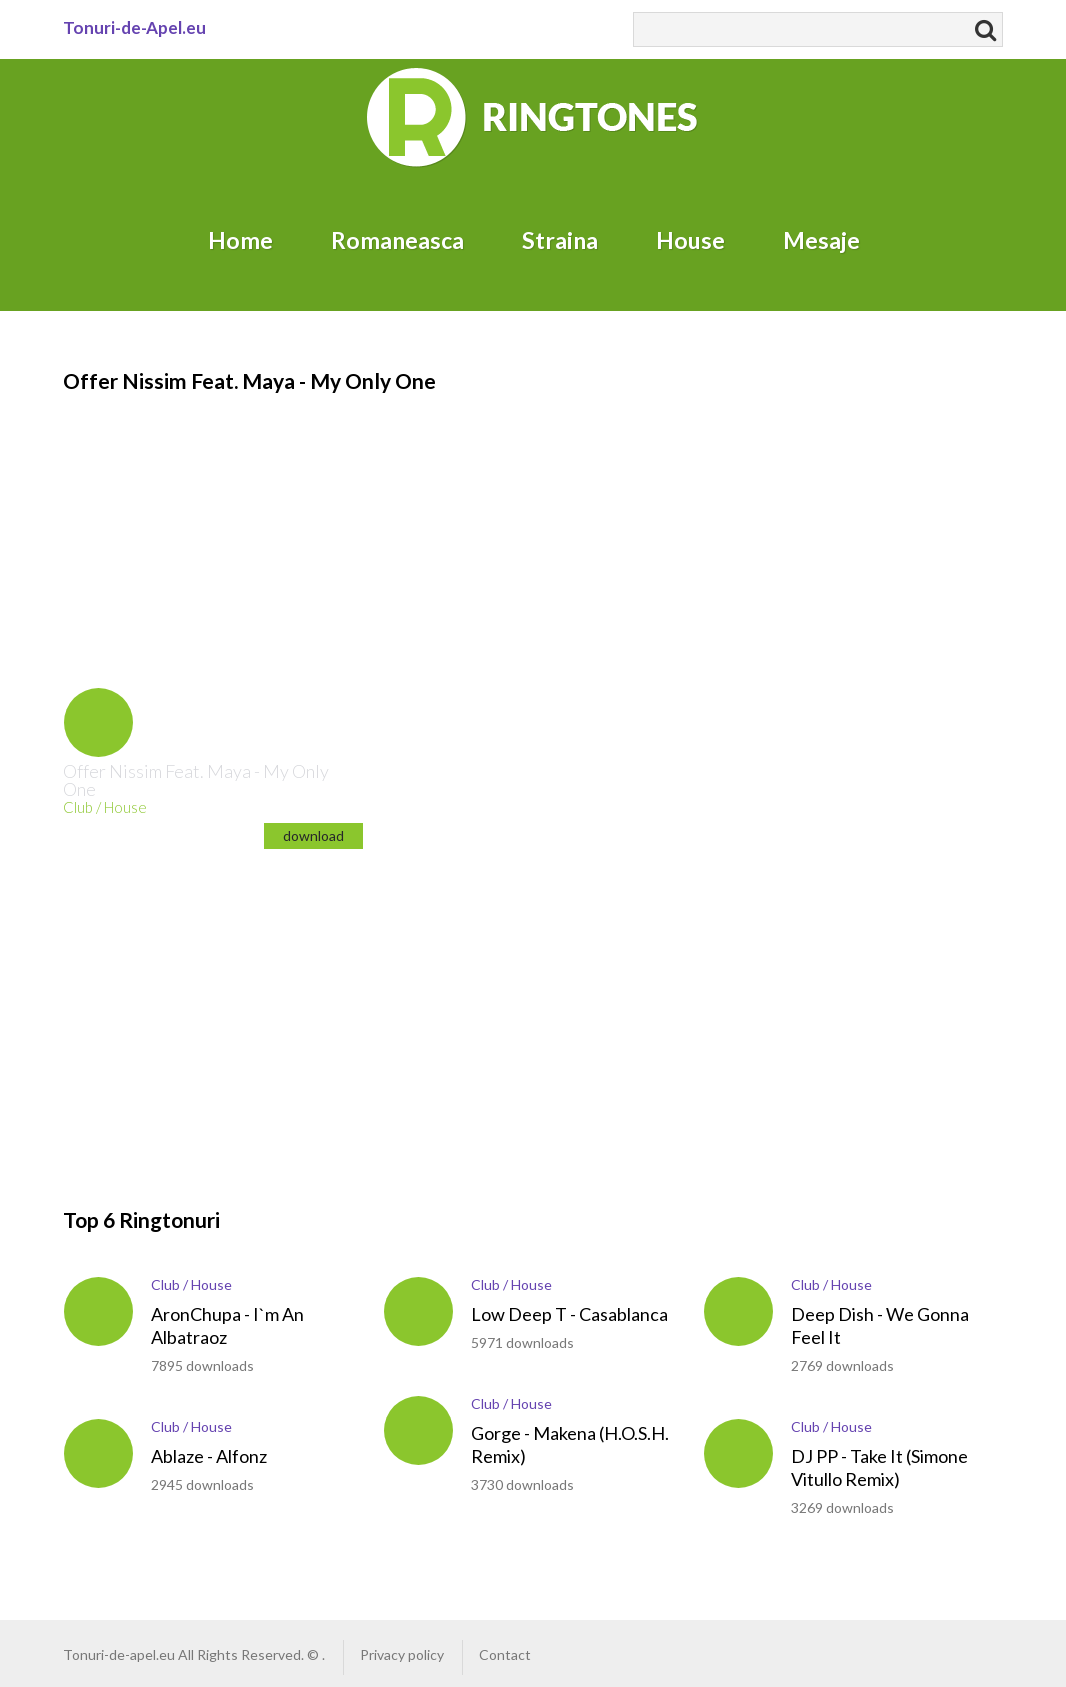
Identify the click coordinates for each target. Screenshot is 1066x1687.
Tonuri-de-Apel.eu (134, 27)
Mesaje (821, 240)
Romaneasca (397, 240)
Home (240, 240)
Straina (560, 240)
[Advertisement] (193, 521)
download (313, 835)
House (690, 240)
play (98, 722)
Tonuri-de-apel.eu (119, 1654)
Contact (505, 1654)
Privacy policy (402, 1654)
